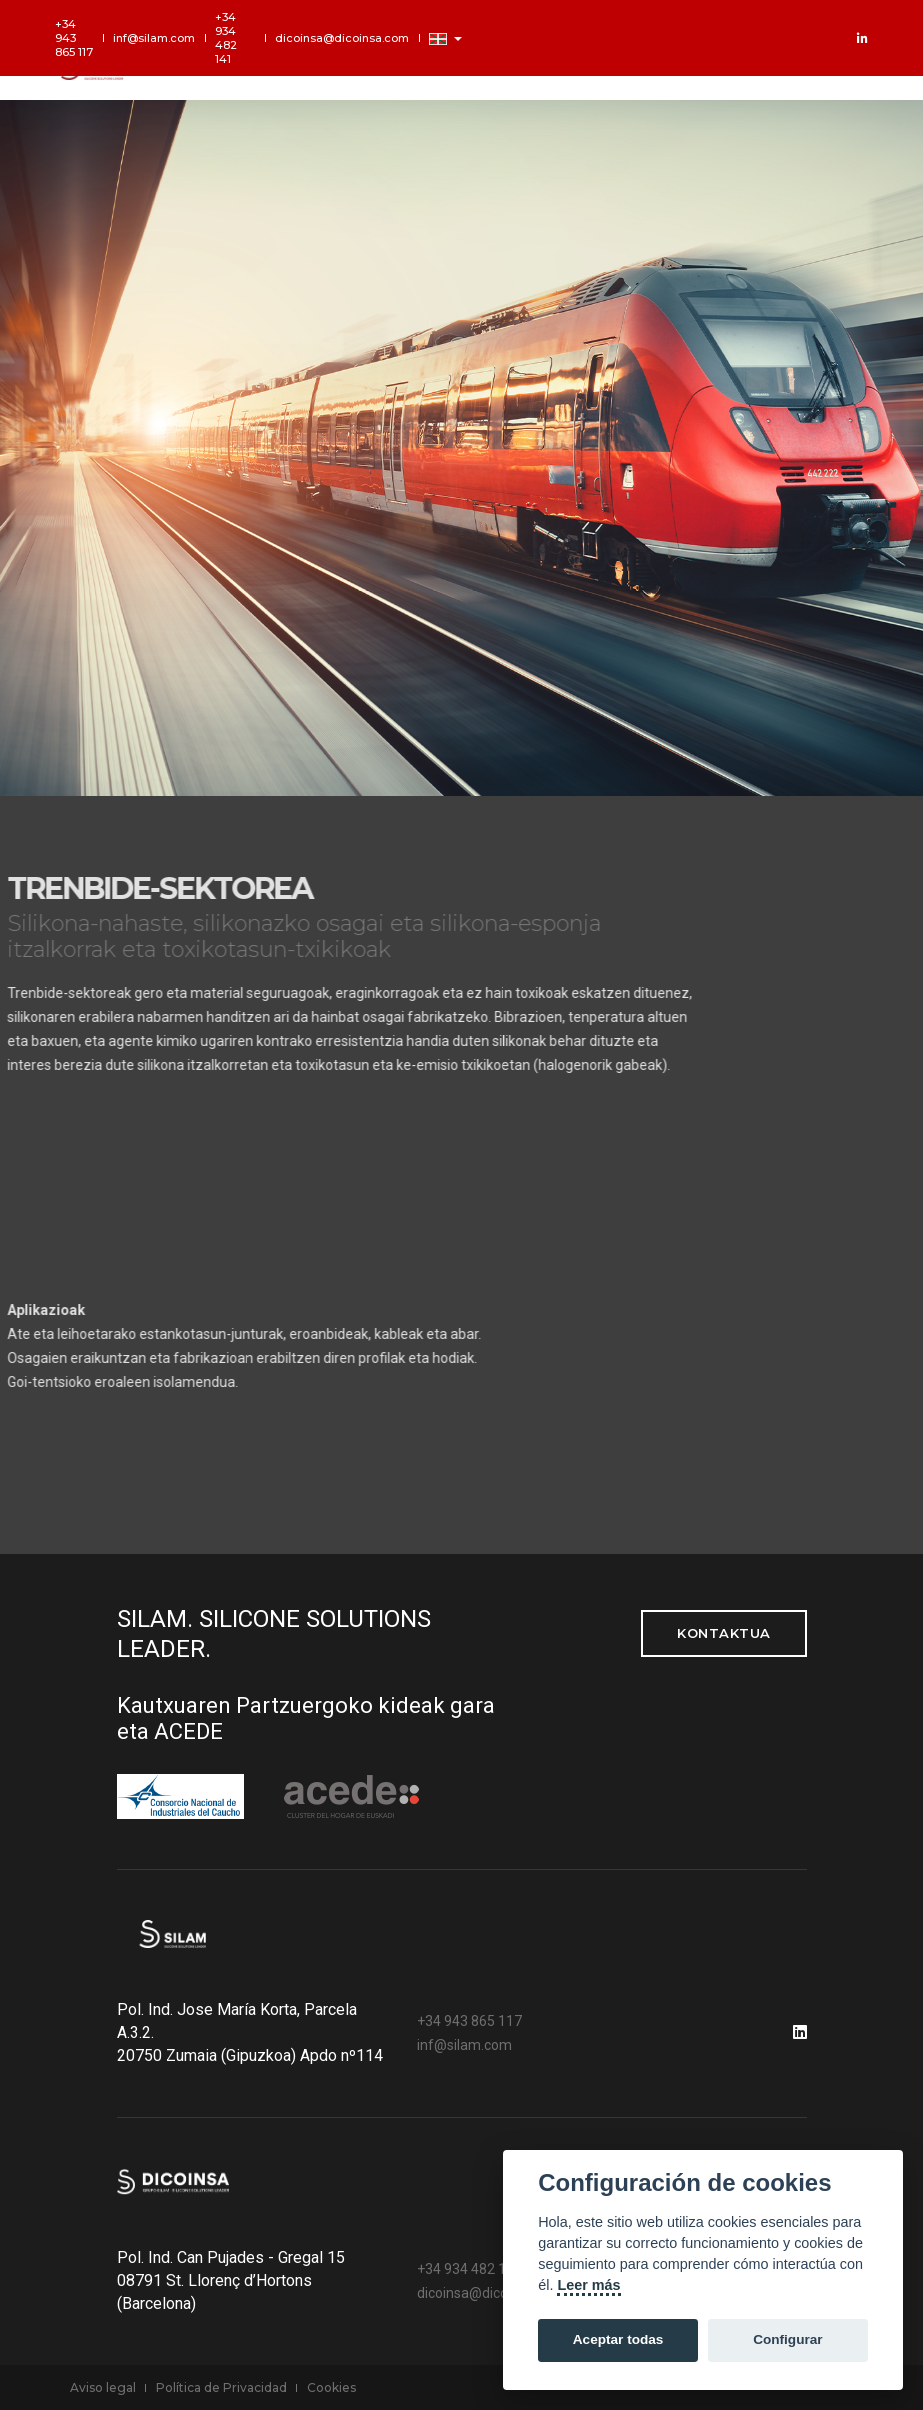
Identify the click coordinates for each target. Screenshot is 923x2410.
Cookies (331, 2387)
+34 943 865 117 (74, 38)
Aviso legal (103, 2387)
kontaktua (724, 1633)
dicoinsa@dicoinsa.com (342, 38)
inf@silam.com (154, 38)
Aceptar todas (618, 2339)
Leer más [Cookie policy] (588, 2285)
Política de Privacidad (221, 2387)
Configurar (787, 2339)
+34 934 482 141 (226, 38)
